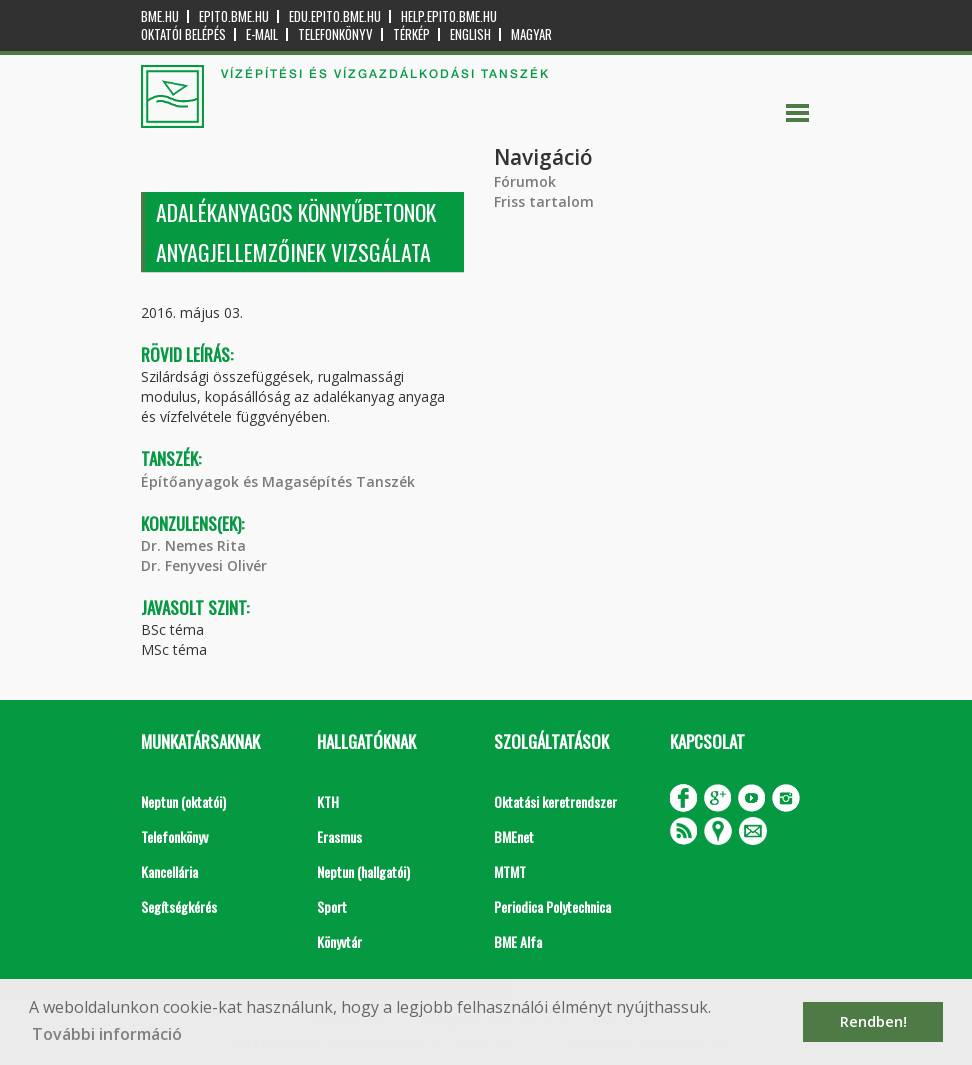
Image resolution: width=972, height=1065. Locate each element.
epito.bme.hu (234, 16)
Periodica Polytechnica (552, 906)
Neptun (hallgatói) (363, 871)
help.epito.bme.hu (449, 16)
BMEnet (514, 836)
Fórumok (525, 181)
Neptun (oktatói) (183, 801)
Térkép (411, 34)
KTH (328, 801)
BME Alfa (518, 941)
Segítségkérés (179, 906)
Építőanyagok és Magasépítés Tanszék (278, 481)
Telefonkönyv (335, 34)
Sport (332, 906)
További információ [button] (107, 1034)
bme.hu (160, 16)
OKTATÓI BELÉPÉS (183, 34)
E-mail (262, 34)
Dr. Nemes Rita (193, 545)
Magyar (531, 34)
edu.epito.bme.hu (335, 16)
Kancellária (169, 871)
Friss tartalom (544, 201)
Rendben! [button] (873, 1021)
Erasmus (339, 836)
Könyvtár (339, 941)
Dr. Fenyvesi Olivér (204, 565)
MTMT (510, 871)
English (470, 34)
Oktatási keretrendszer (555, 801)
